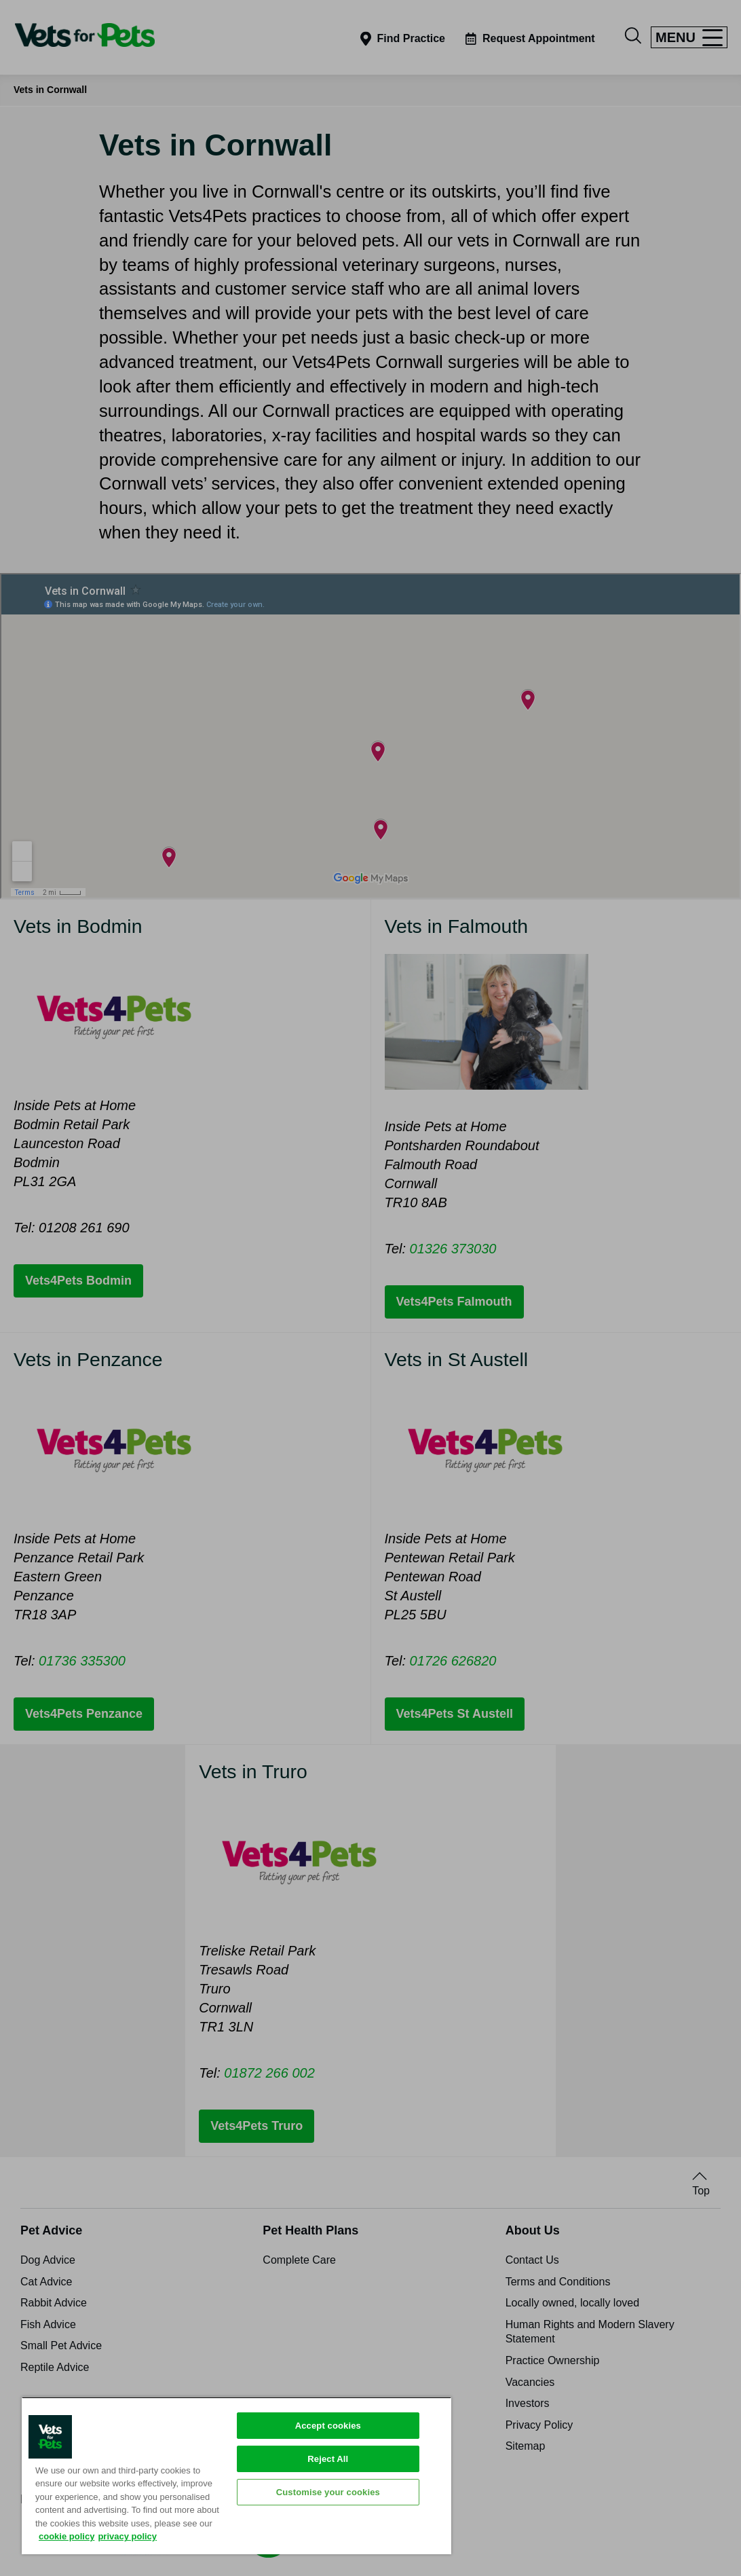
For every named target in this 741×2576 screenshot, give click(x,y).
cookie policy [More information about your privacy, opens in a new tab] (66, 2536)
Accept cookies (328, 2426)
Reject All (327, 2459)
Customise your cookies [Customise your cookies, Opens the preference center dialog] (328, 2492)
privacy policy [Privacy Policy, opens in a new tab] (127, 2536)
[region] (236, 2475)
